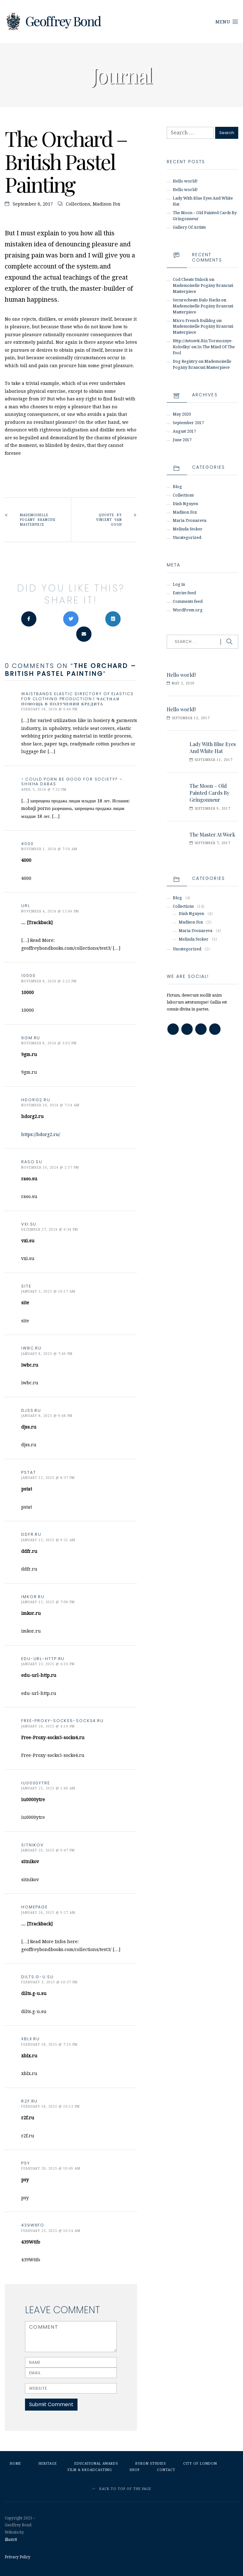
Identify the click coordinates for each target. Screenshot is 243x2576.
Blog (177, 486)
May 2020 (182, 414)
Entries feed (184, 592)
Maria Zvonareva (189, 520)
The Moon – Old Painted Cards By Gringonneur (209, 792)
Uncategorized (187, 537)
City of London (200, 2464)
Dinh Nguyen (185, 503)
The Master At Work (212, 834)
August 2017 (184, 431)
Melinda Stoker (187, 529)
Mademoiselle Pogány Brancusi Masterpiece (37, 519)
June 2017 (182, 439)
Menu (226, 21)
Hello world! (185, 181)
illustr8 (11, 2539)
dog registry (185, 361)
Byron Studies (150, 2464)
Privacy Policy (17, 2557)
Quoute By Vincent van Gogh (109, 519)
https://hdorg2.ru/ (40, 1134)
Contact (166, 2470)
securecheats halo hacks (196, 300)
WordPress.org (187, 610)
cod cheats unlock (190, 279)
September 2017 (188, 422)
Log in (179, 584)
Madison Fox (106, 204)
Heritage (48, 2464)
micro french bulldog (194, 320)
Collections (78, 204)
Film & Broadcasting (90, 2470)
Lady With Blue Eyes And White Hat (213, 747)
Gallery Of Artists (189, 227)
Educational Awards (96, 2464)
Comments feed (187, 601)
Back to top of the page (121, 2489)
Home (15, 2464)
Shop (134, 2470)
